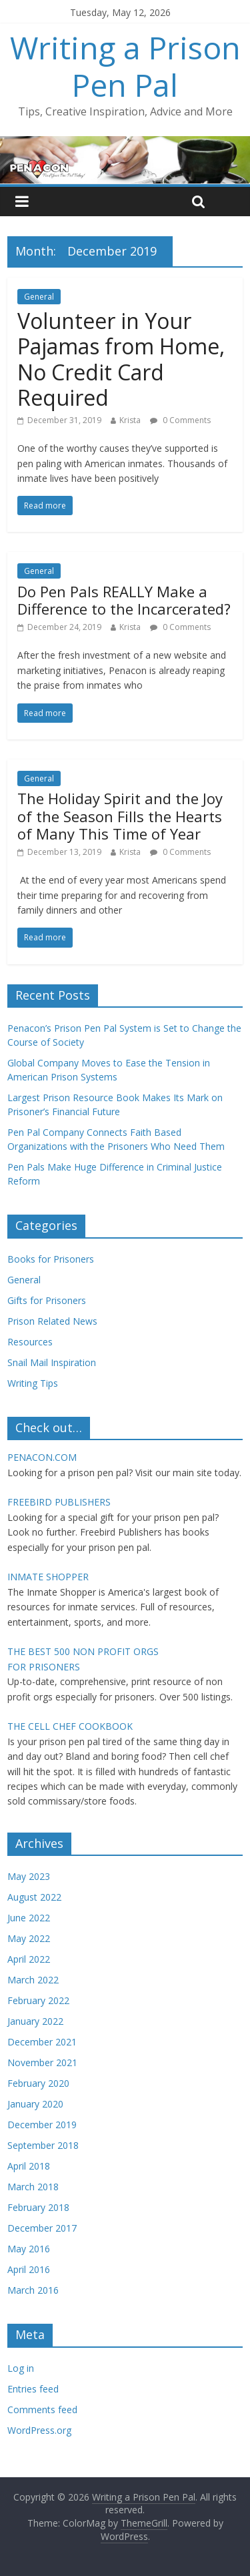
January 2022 (35, 2021)
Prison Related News (52, 1321)
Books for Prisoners (50, 1259)
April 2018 (28, 2166)
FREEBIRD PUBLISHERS (59, 1502)
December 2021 (42, 2041)
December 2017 (42, 2228)
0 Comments (180, 420)
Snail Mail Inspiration (51, 1362)
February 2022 (38, 2000)
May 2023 (28, 1876)
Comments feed (42, 2409)
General (39, 296)
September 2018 (43, 2145)
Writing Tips (32, 1383)
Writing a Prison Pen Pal (125, 66)
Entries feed (33, 2388)
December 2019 (42, 2124)
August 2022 (34, 1897)
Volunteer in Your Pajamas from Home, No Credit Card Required (121, 359)
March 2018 (33, 2186)
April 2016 (28, 2269)
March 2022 (33, 1979)
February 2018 (38, 2207)
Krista (130, 420)
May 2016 (28, 2248)
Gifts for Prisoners (46, 1300)
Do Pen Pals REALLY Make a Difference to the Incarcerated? (124, 600)
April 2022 (28, 1959)
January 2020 (35, 2104)
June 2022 (28, 1917)
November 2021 (42, 2062)
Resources (30, 1341)
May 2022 (28, 1938)
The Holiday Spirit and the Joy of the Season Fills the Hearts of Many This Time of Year (120, 816)
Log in (20, 2368)
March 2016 (33, 2290)
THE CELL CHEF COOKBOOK (70, 1726)
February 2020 (38, 2083)
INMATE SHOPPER (48, 1576)
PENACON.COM (42, 1457)
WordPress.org (39, 2430)
